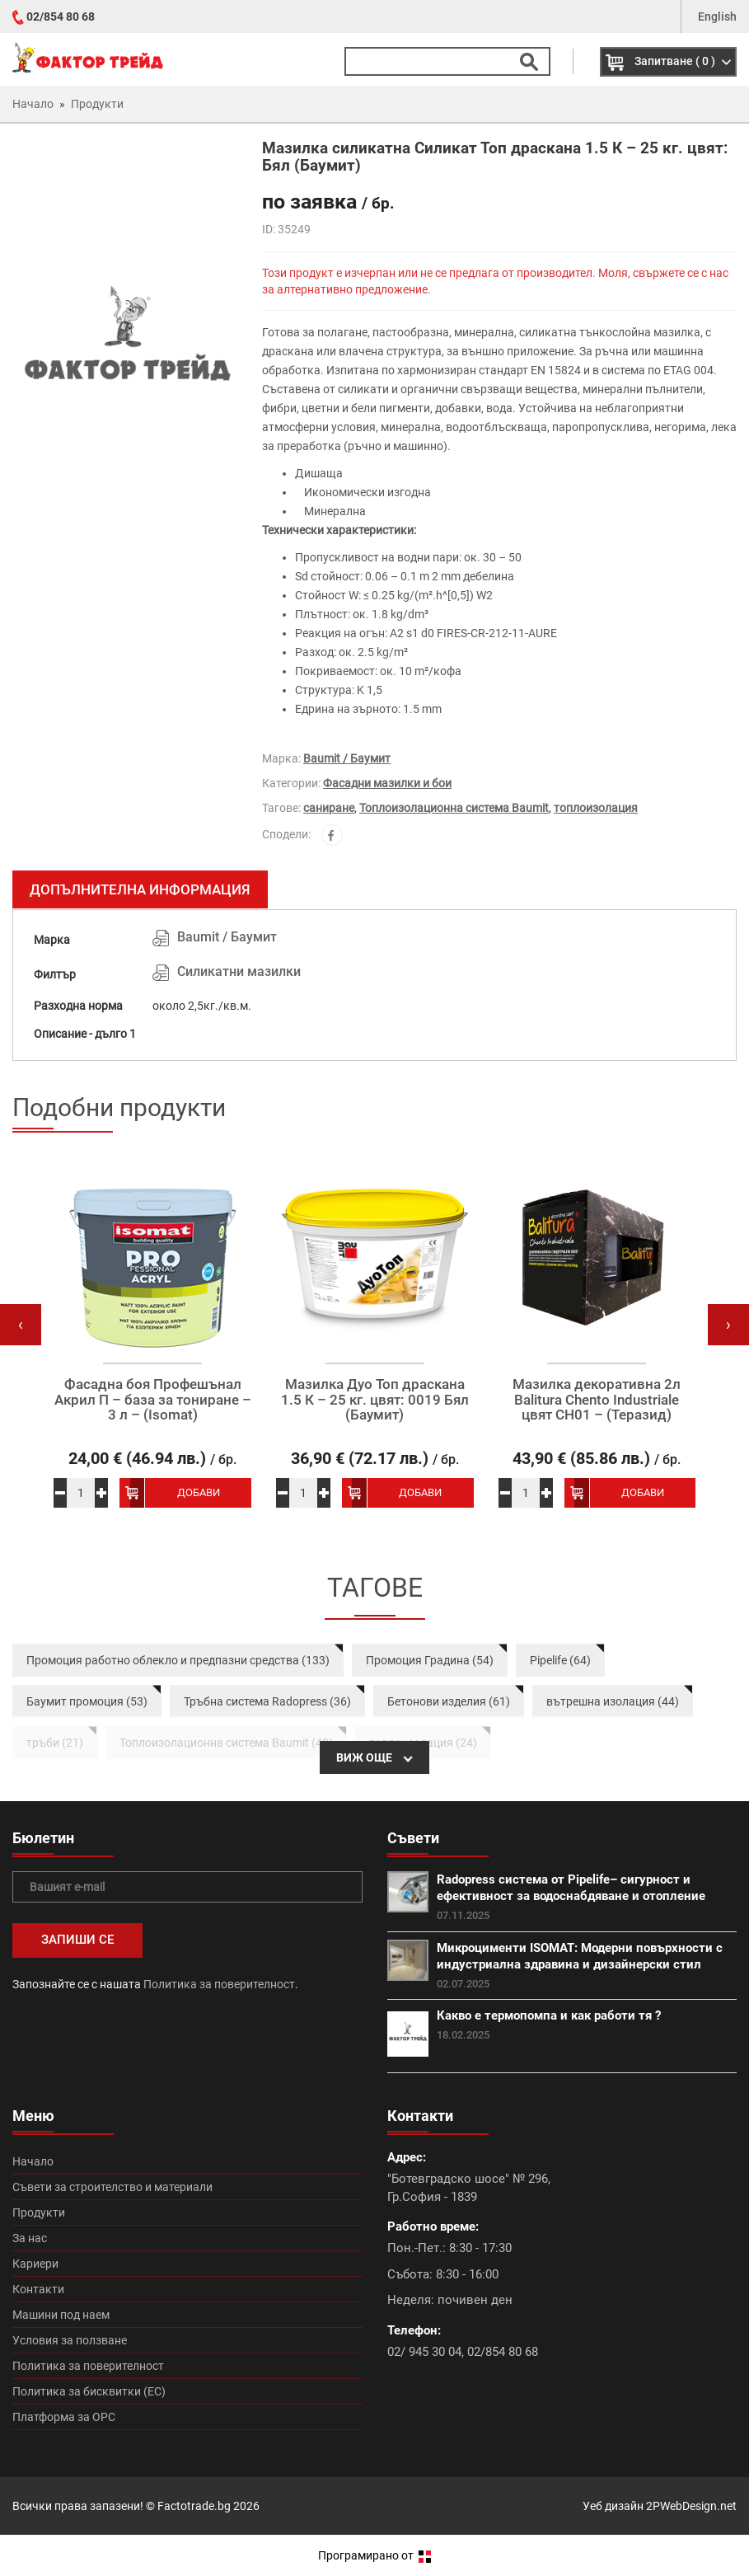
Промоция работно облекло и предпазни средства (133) (178, 1660)
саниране (328, 807)
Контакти (38, 2289)
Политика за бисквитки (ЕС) (89, 2391)
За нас (29, 2238)
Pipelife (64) (560, 1660)
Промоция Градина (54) (430, 1660)
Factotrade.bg (194, 2506)
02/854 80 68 (60, 16)
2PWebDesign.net (691, 2506)
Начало (33, 2161)
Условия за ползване (69, 2340)
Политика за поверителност (219, 1984)
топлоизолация (596, 807)
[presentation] (20, 1324)
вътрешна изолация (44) (612, 1701)
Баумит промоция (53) (86, 1701)
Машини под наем (61, 2314)
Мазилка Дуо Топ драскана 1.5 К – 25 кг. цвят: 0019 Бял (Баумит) (375, 1400)
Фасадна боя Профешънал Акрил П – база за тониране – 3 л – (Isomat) (152, 1400)
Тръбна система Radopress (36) (267, 1701)
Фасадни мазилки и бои (387, 783)
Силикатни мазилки (239, 971)
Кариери (35, 2263)
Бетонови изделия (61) (448, 1701)
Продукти (38, 2212)
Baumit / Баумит (347, 758)
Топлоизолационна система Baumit (454, 807)
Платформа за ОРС (63, 2417)
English (717, 16)
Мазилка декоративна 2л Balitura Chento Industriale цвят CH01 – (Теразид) (597, 1400)
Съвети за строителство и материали (112, 2187)
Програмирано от (374, 2555)
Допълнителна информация (140, 889)
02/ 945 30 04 (424, 2351)
